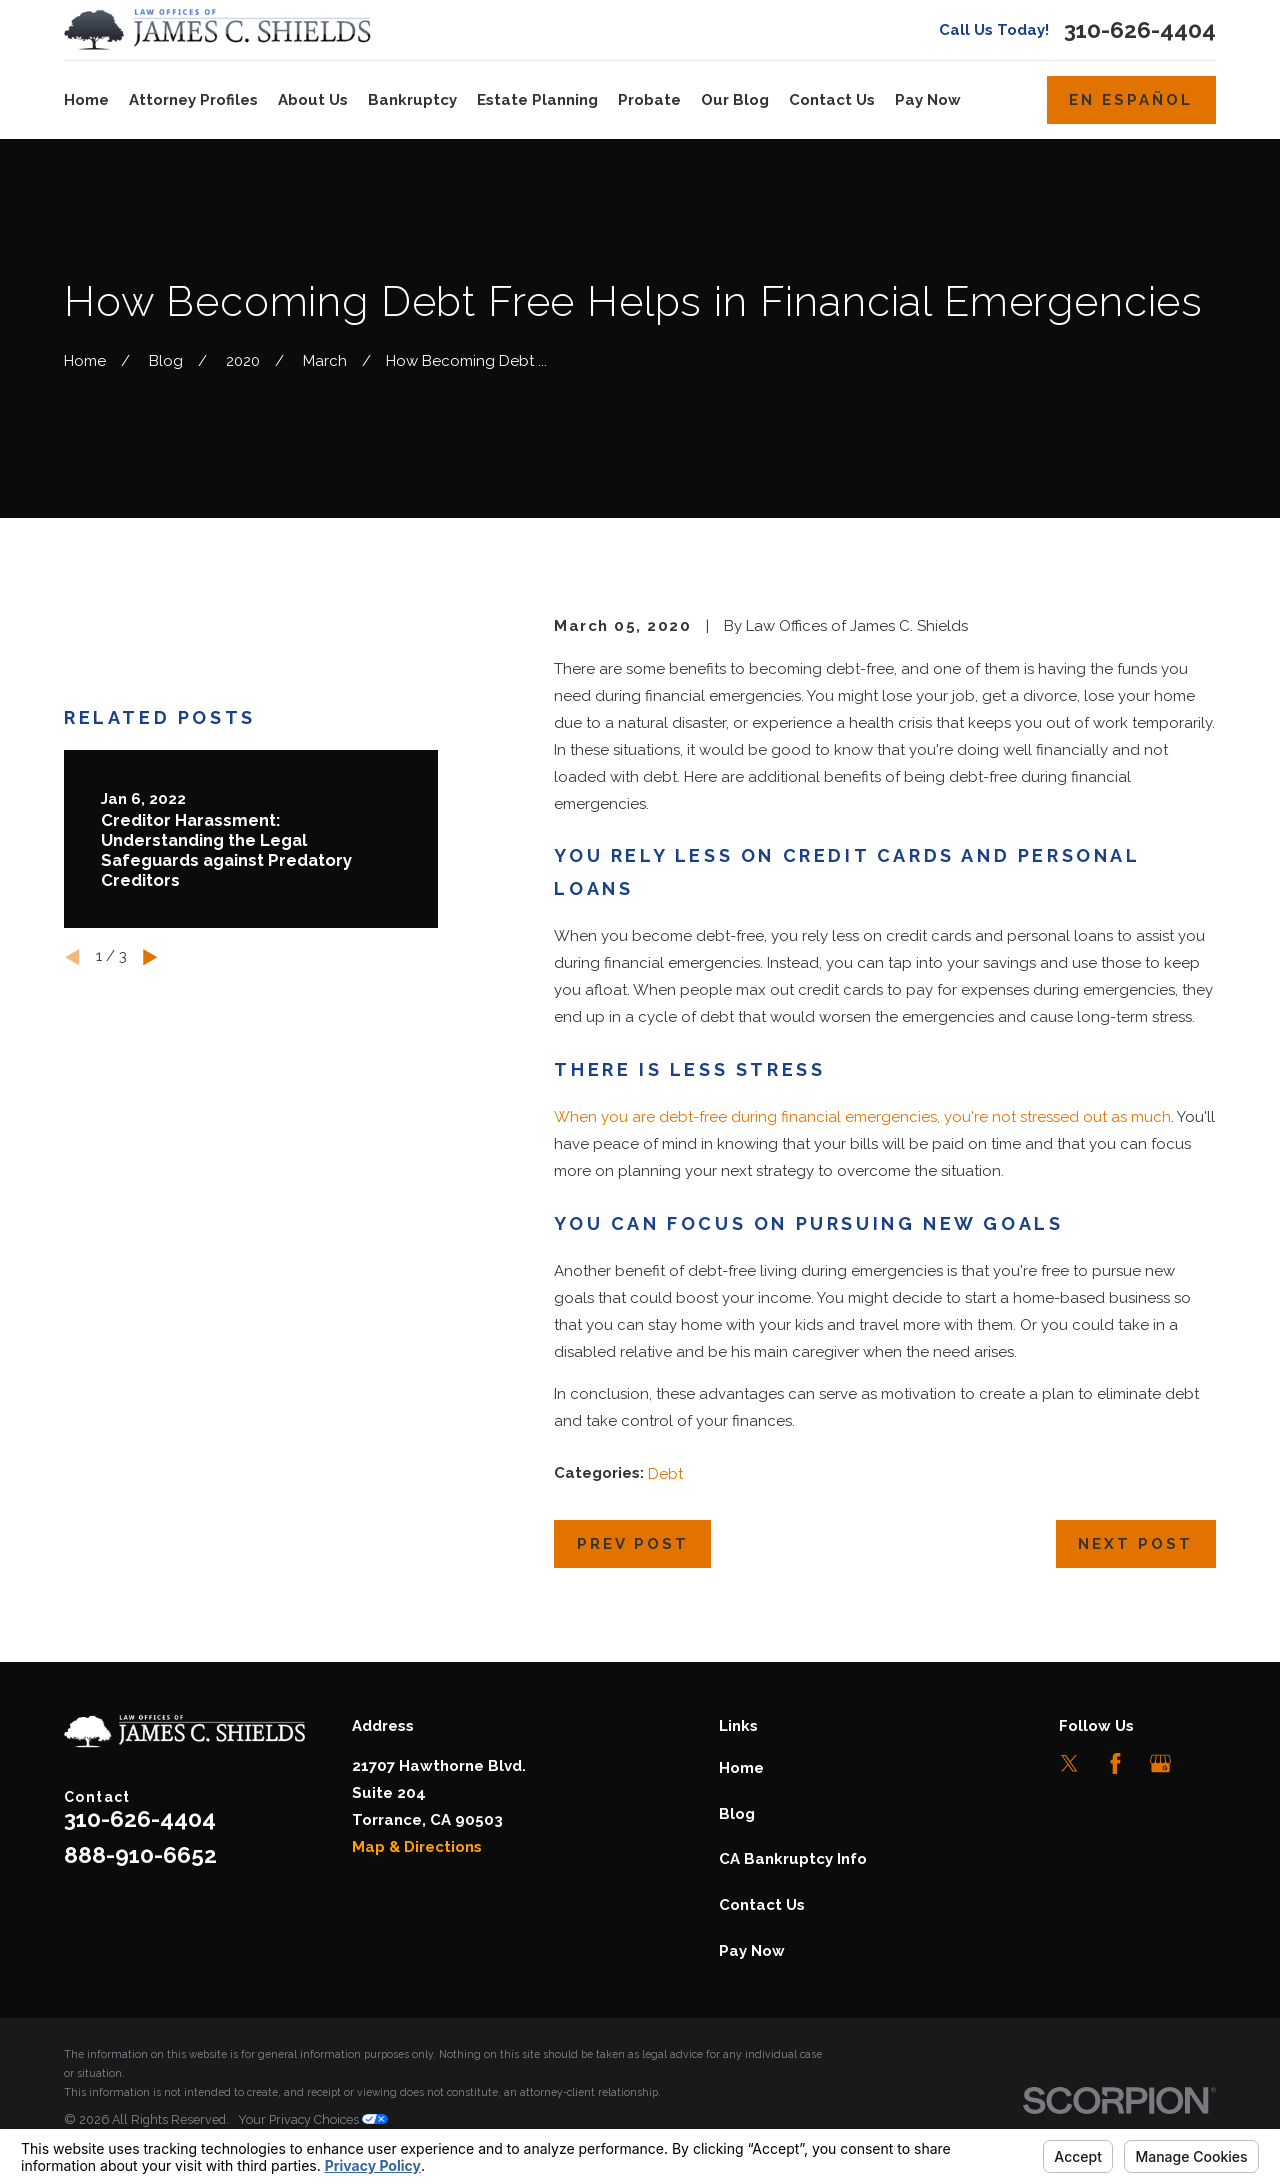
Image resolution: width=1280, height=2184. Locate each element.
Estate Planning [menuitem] (537, 100)
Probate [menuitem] (649, 100)
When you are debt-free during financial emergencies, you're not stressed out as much (862, 1117)
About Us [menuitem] (313, 100)
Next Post (1135, 1544)
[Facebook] (1115, 1763)
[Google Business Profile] (1160, 1763)
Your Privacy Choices (313, 2119)
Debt (665, 1474)
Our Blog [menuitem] (735, 100)
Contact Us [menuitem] (832, 100)
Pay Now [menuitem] (928, 100)
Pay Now (752, 1951)
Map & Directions (417, 1847)
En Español (1131, 100)
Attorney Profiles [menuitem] (193, 100)
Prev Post (633, 1544)
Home (741, 1768)
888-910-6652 (140, 1855)
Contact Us (762, 1905)
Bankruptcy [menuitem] (412, 100)
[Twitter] (1069, 1763)
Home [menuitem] (86, 100)
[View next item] (150, 957)
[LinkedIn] (1205, 1763)
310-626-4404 (1140, 30)
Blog (737, 1814)
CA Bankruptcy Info (793, 1859)
